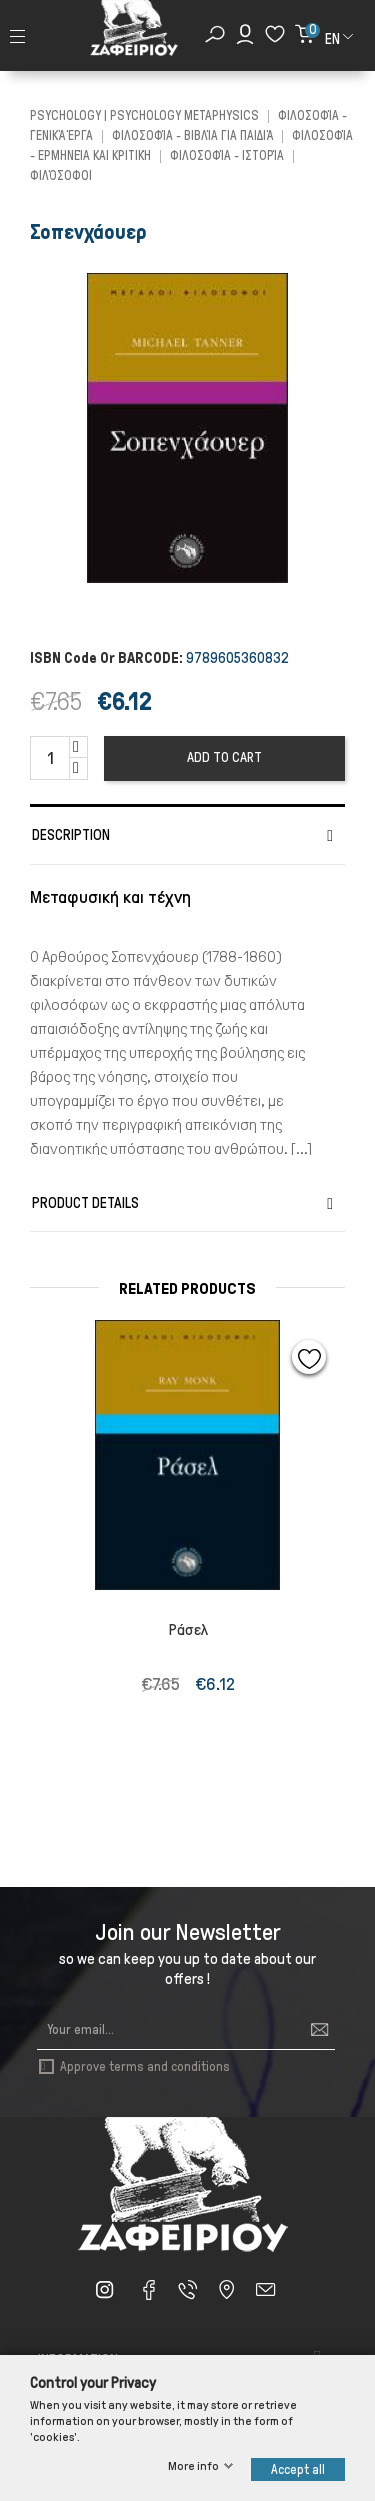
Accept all (298, 2469)
